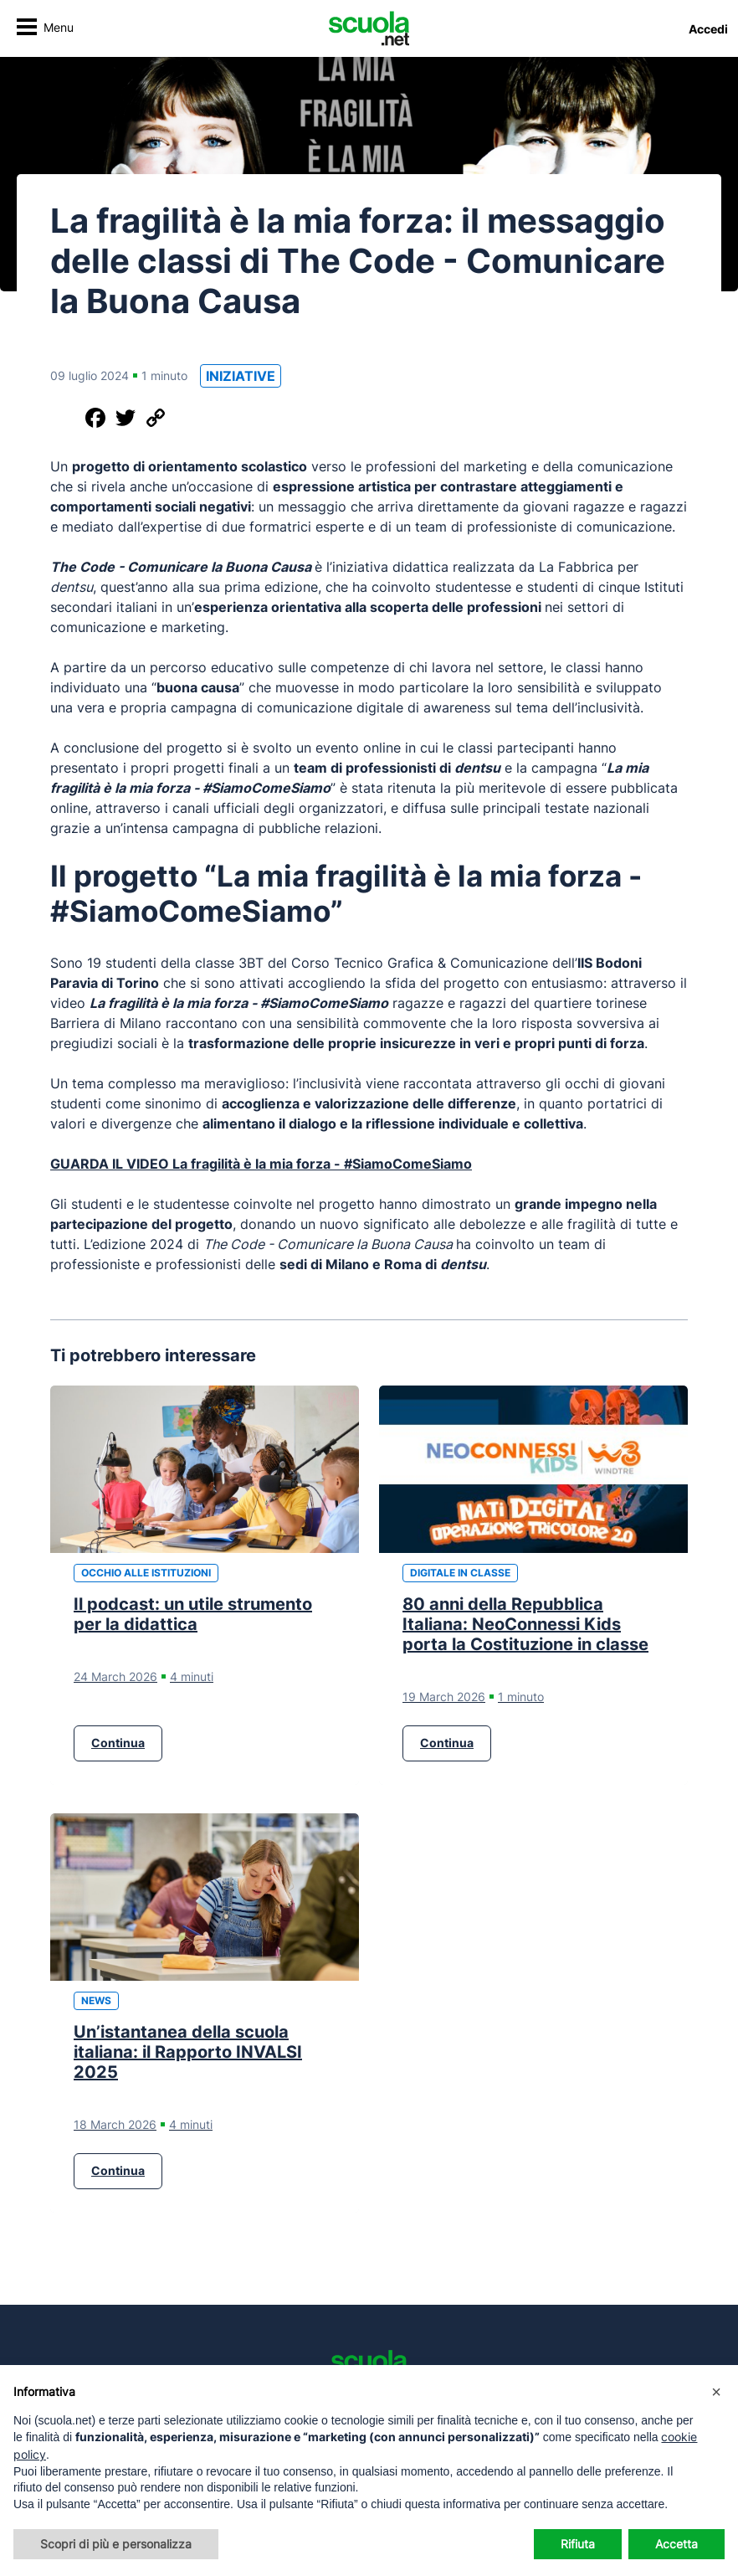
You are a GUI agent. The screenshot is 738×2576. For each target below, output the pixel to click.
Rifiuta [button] (578, 2544)
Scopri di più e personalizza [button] (116, 2544)
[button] (716, 2391)
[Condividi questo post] (65, 417)
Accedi (708, 29)
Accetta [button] (676, 2544)
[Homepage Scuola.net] (369, 28)
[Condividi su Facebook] (95, 417)
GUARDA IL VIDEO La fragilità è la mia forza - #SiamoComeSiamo (261, 1163)
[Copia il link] (156, 417)
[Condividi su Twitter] (125, 417)
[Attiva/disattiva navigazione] (44, 29)
